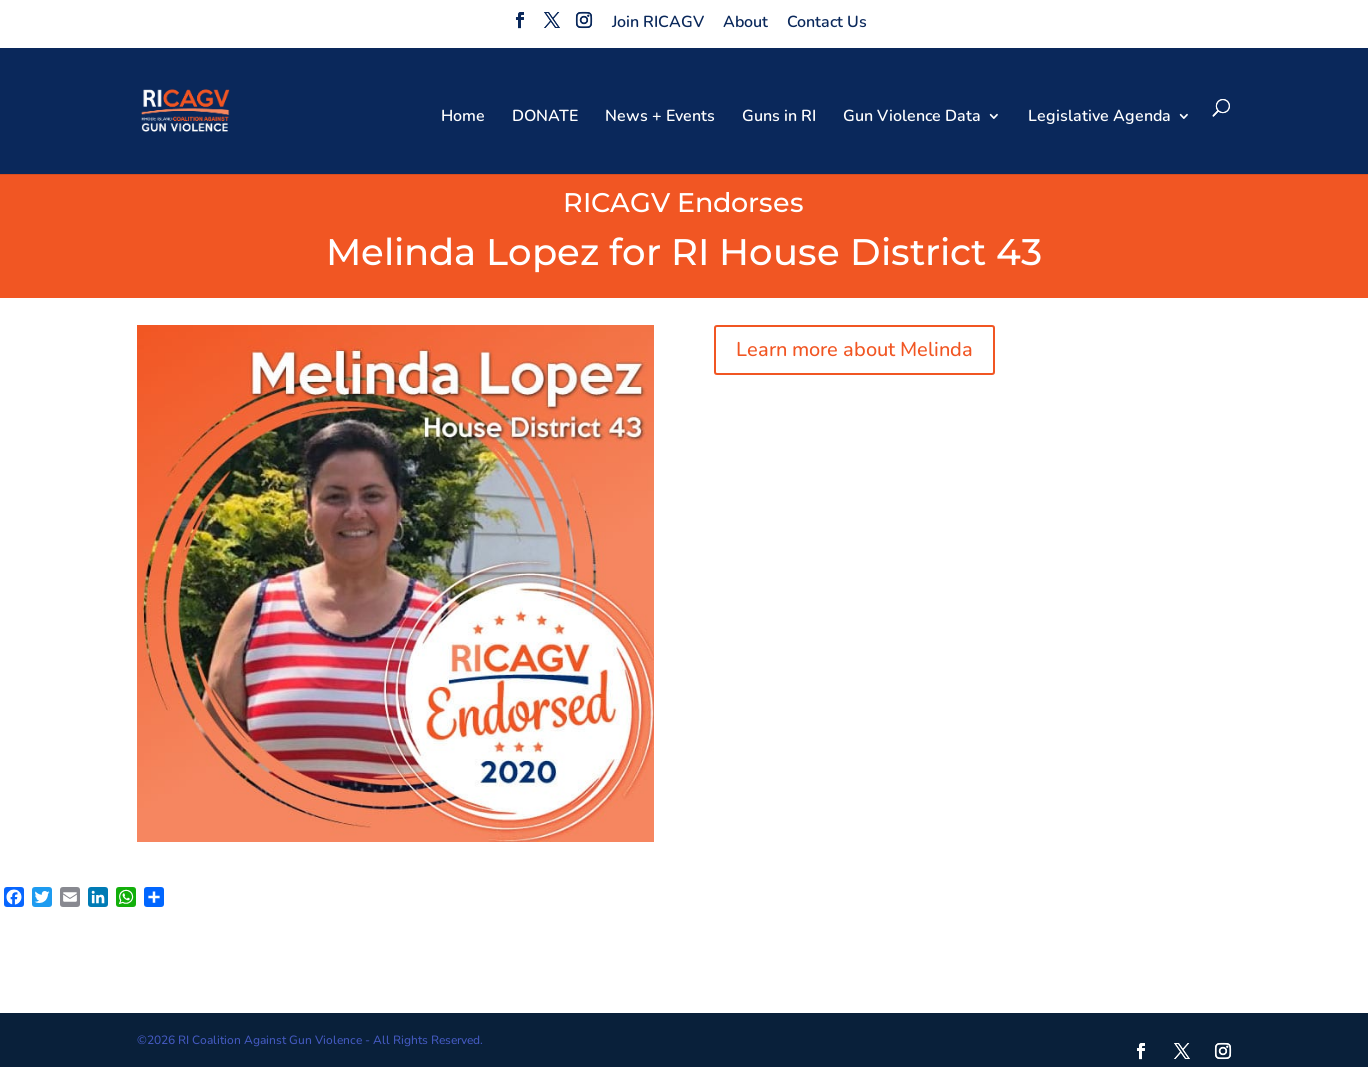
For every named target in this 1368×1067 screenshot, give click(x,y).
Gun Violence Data (912, 118)
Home (463, 118)
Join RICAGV (658, 22)
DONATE (545, 118)
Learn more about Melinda (854, 349)
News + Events (660, 118)
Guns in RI (779, 118)
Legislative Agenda (1099, 118)
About (745, 22)
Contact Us (827, 22)
